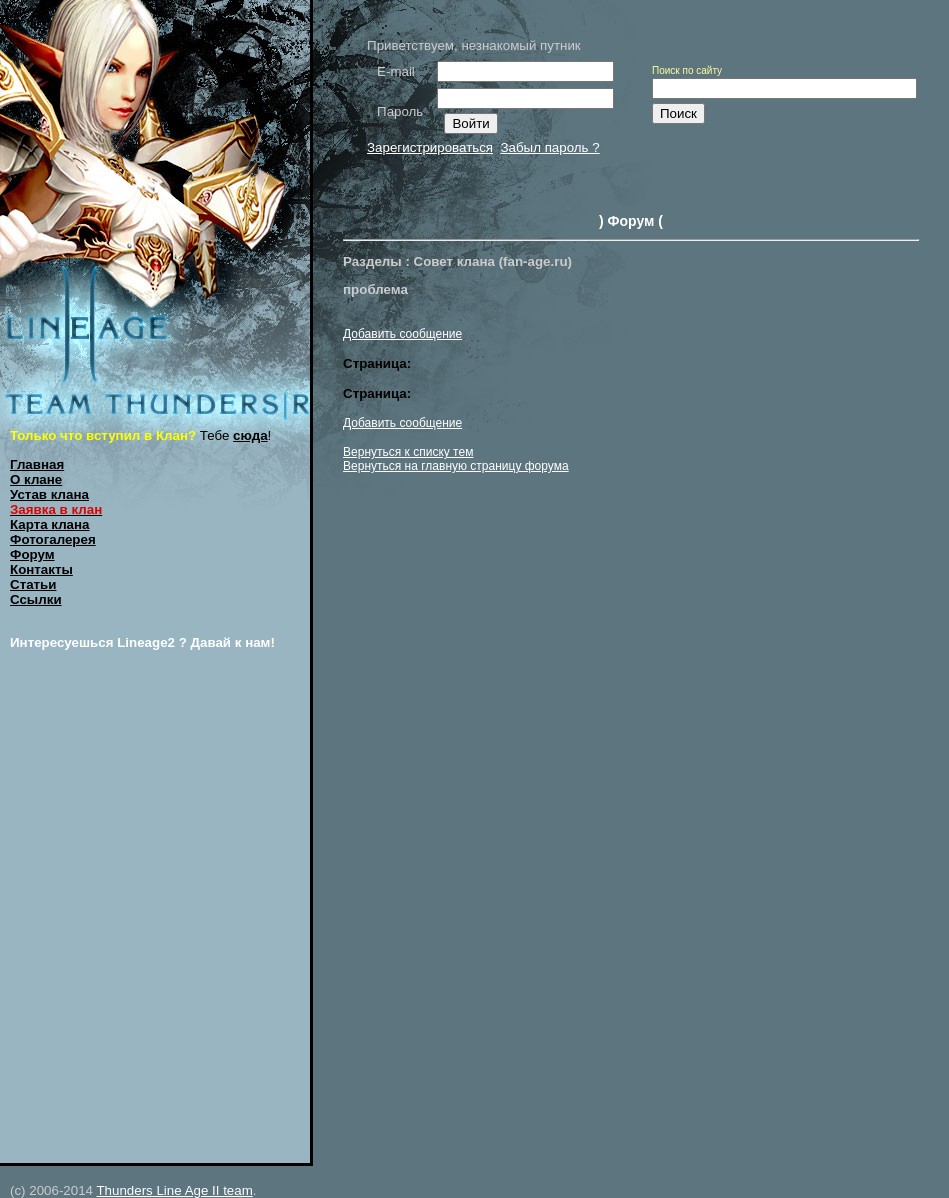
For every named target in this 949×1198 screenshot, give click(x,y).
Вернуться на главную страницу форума (456, 466)
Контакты (41, 569)
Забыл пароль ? (549, 147)
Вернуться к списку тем (408, 452)
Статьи (33, 584)
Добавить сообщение (402, 334)
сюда (250, 435)
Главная (37, 464)
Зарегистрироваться (430, 147)
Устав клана (49, 494)
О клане (36, 479)
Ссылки (36, 599)
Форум (32, 554)
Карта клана (50, 524)
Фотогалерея (53, 539)
